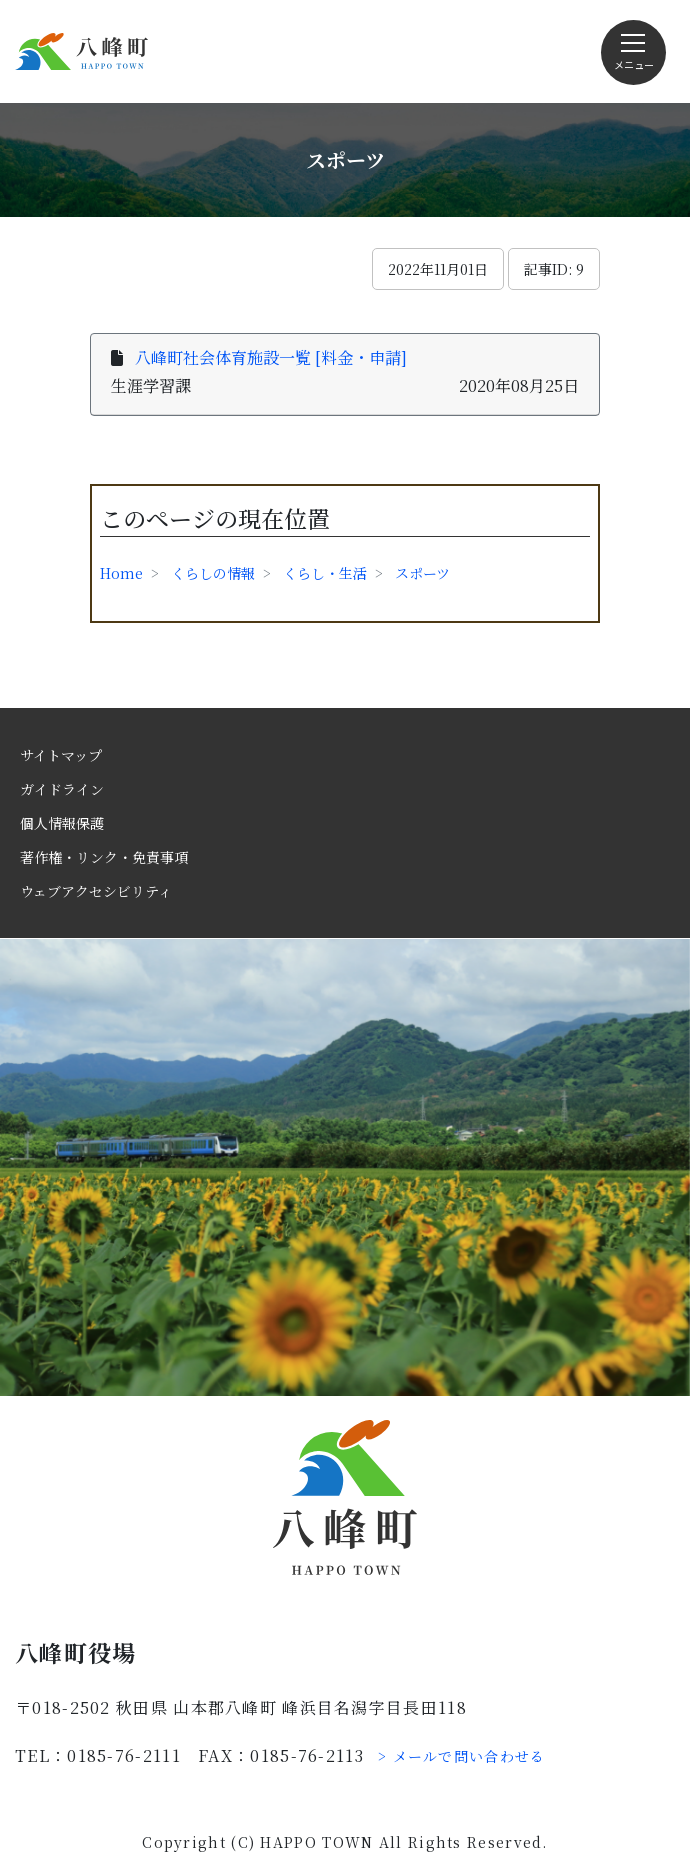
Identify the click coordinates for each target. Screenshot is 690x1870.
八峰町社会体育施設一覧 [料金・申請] (271, 357)
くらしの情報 (213, 573)
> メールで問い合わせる (462, 1756)
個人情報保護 (62, 823)
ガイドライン (62, 789)
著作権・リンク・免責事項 (104, 857)
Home (121, 573)
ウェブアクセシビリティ (96, 891)
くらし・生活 (325, 573)
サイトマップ (61, 755)
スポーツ (422, 573)
